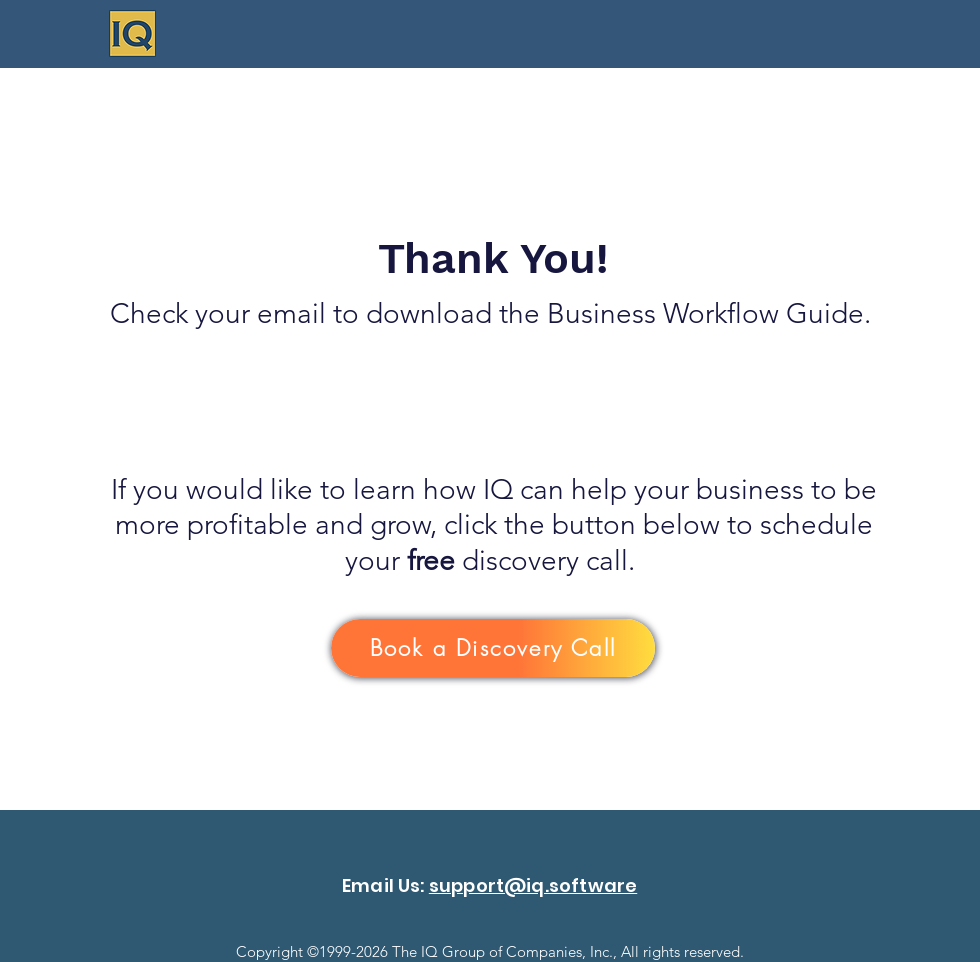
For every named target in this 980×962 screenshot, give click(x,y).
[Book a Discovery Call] (493, 648)
